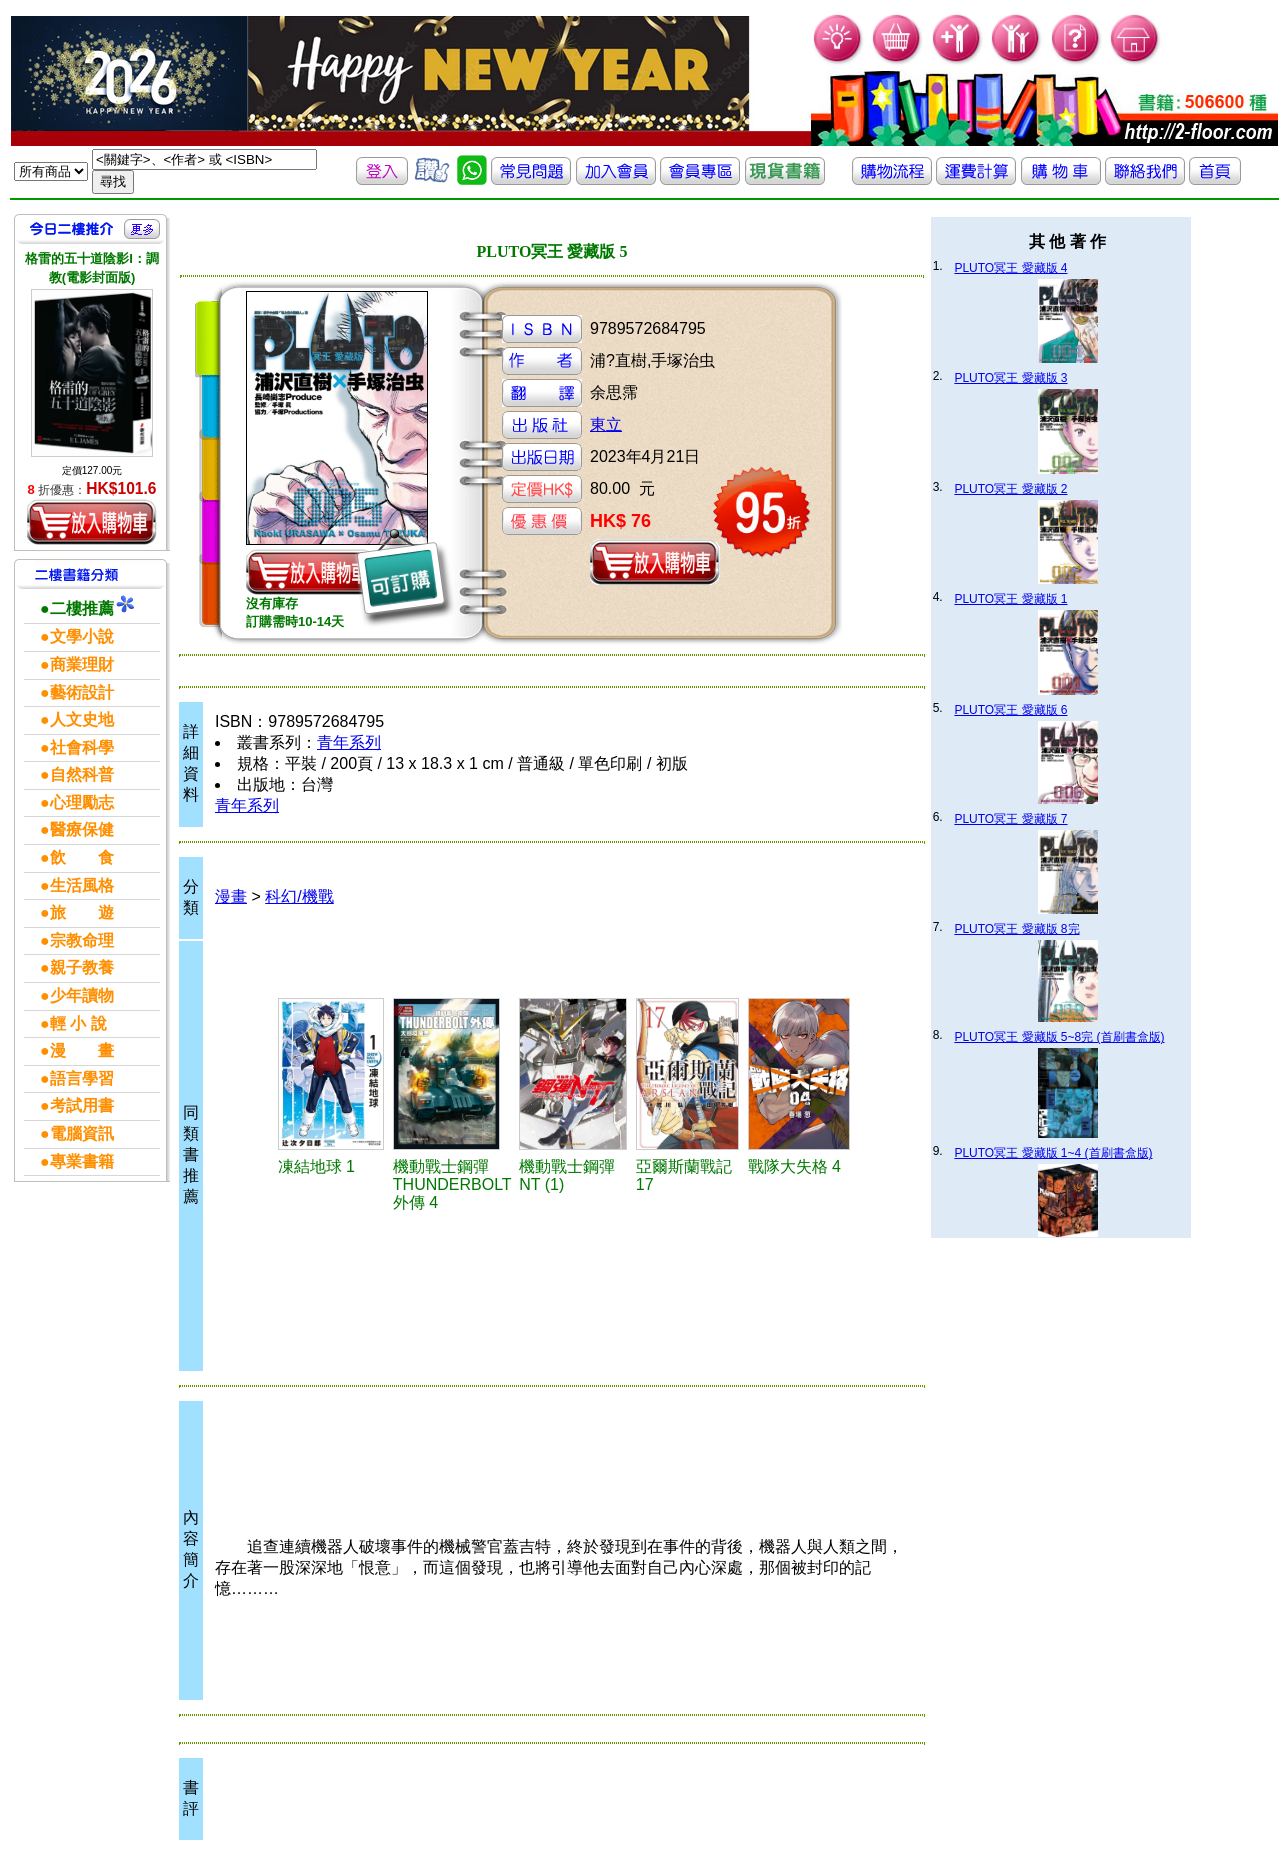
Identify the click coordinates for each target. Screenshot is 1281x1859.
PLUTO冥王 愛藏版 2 (1010, 489)
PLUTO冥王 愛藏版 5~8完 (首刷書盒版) (1059, 1037)
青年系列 (349, 742)
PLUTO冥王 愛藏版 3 (1010, 378)
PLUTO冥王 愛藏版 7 (1010, 819)
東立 (606, 424)
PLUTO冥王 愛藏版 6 (1010, 710)
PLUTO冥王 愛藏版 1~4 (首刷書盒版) (1053, 1153)
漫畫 (231, 896)
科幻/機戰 (299, 896)
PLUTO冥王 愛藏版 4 (1010, 268)
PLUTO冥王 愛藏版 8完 (1016, 929)
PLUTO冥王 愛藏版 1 (1010, 599)
